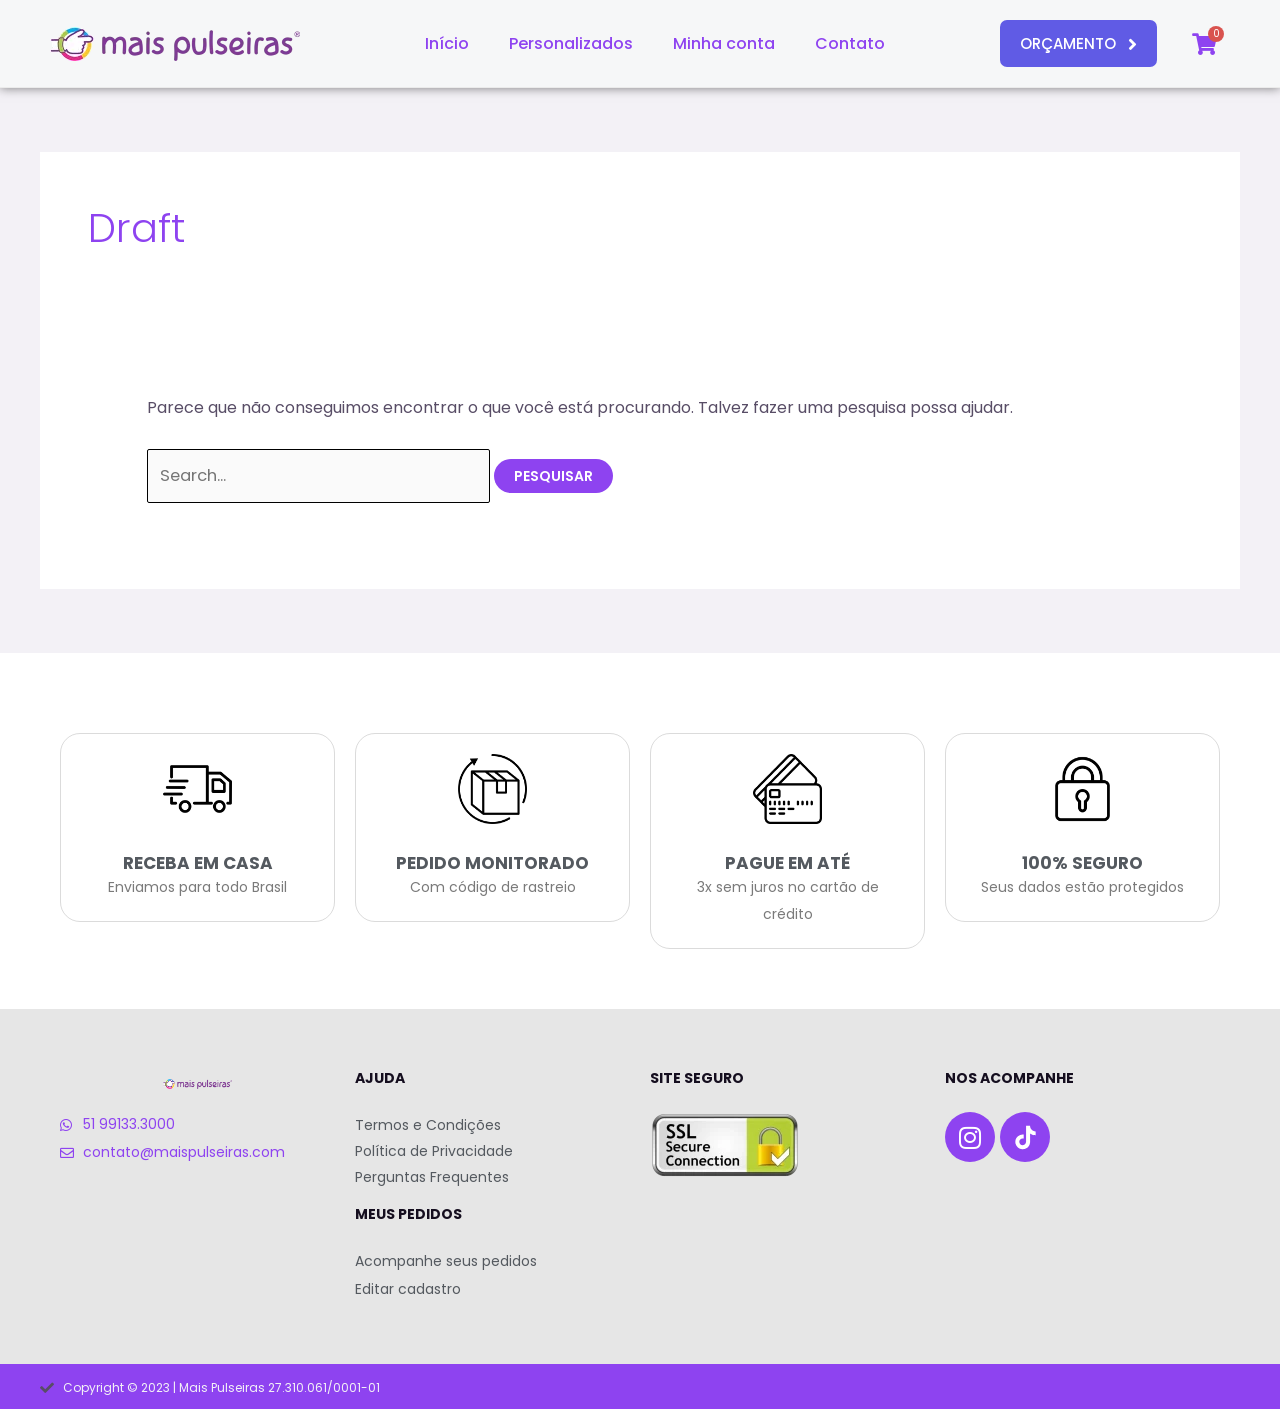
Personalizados (571, 43)
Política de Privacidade (434, 1150)
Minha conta (724, 43)
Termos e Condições (428, 1124)
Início (447, 43)
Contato (850, 43)
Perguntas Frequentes (432, 1176)
